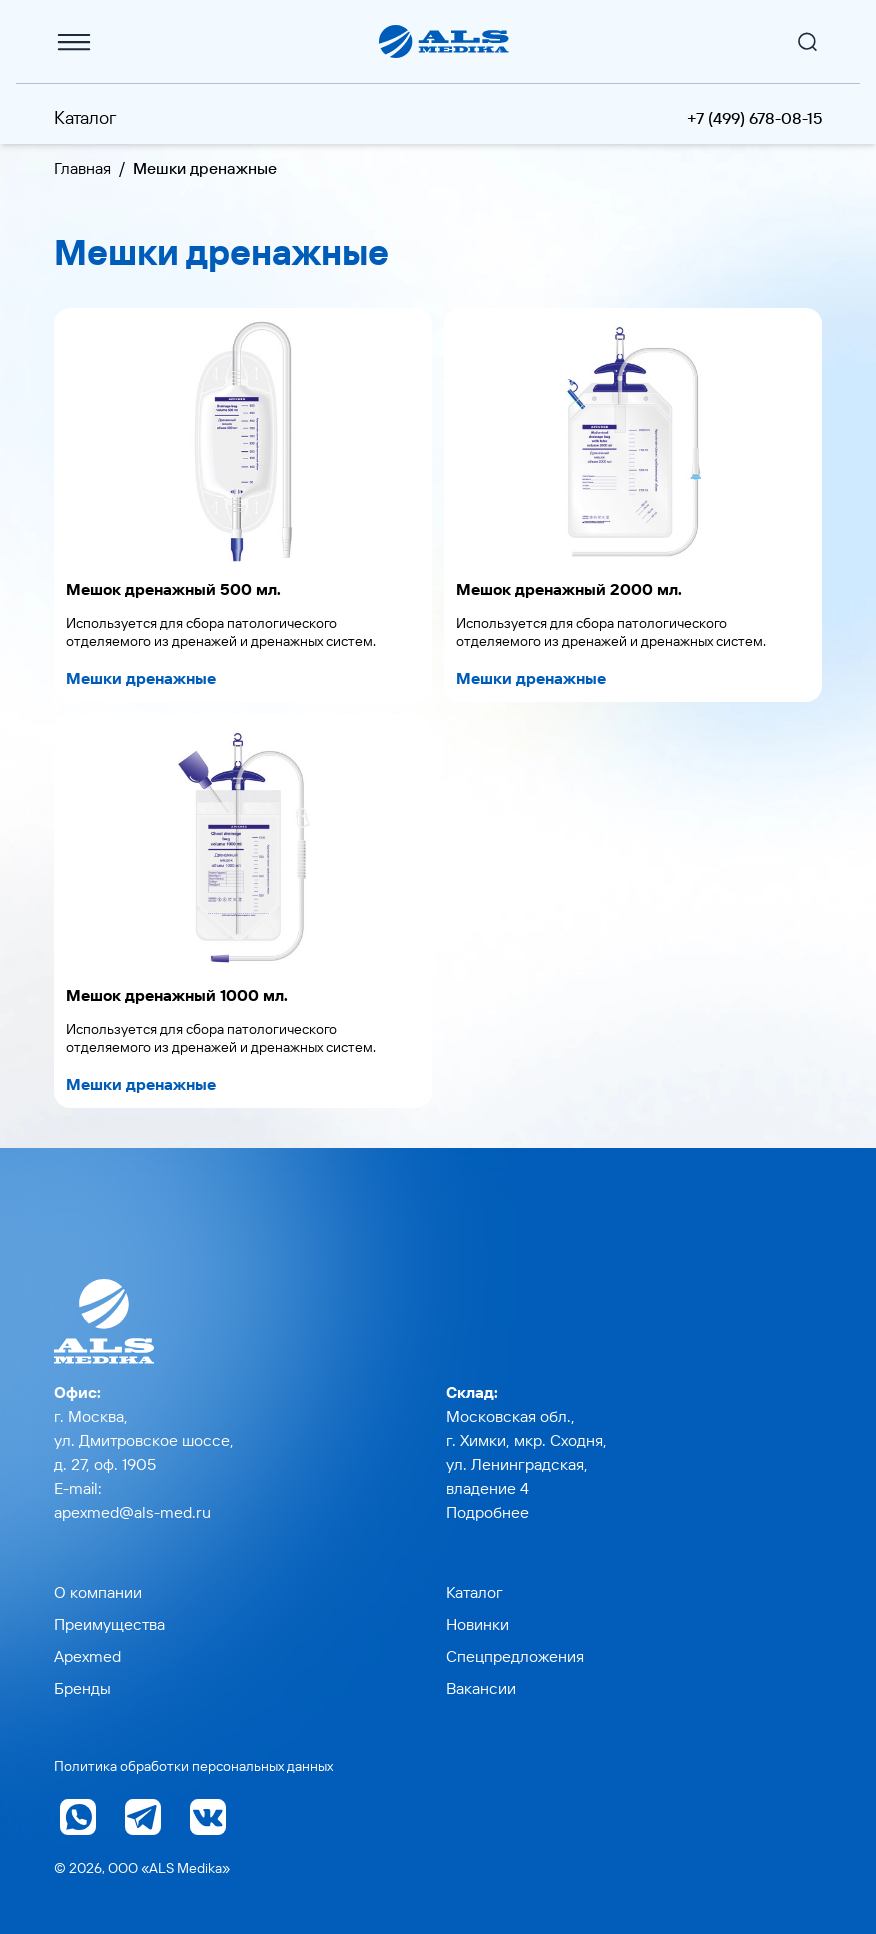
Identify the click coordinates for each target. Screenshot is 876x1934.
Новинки (477, 1624)
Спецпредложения (515, 1656)
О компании (98, 1592)
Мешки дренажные (141, 678)
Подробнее (487, 1512)
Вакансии (481, 1688)
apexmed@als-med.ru (132, 1512)
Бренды (82, 1688)
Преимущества (109, 1624)
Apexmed (87, 1656)
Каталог (85, 117)
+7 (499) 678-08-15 (754, 118)
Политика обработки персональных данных (193, 1766)
